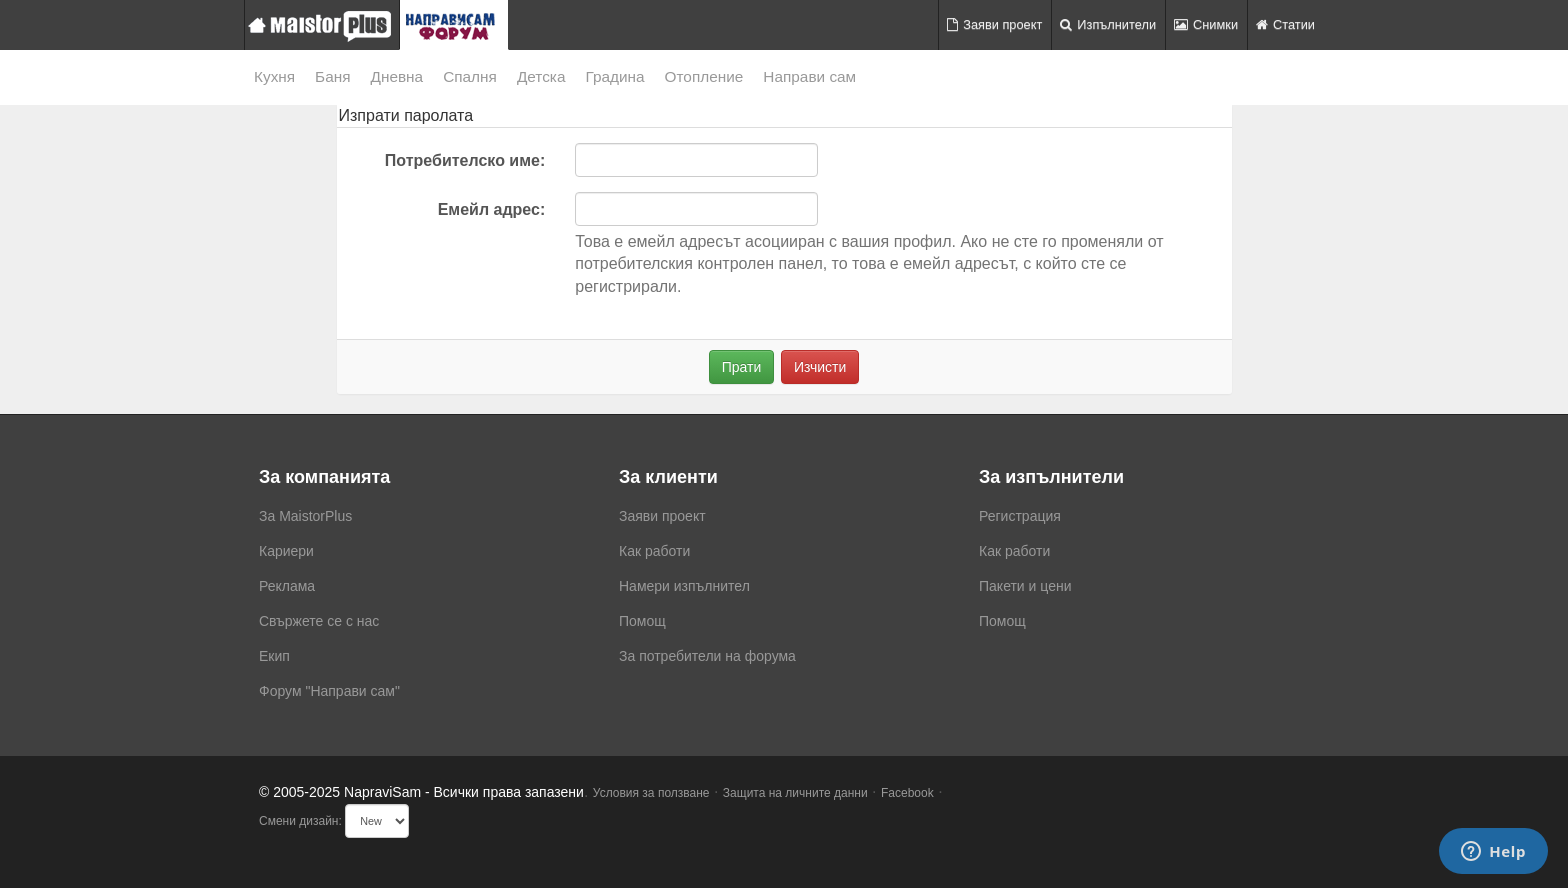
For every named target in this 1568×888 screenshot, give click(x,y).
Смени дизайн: (300, 821)
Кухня (274, 76)
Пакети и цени (1025, 586)
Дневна (397, 76)
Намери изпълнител (684, 586)
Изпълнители (1108, 24)
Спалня (470, 76)
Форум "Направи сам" (329, 691)
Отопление (704, 76)
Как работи (654, 551)
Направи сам (809, 76)
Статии (1285, 24)
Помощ (642, 621)
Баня (332, 76)
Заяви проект (994, 24)
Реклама (287, 586)
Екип (274, 656)
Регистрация (1020, 516)
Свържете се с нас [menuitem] (319, 621)
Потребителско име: (465, 160)
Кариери (286, 551)
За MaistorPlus (305, 516)
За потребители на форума (707, 656)
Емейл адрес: (492, 209)
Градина (614, 76)
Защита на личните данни (795, 793)
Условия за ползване (651, 793)
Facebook (907, 793)
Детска (541, 76)
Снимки (1206, 24)
